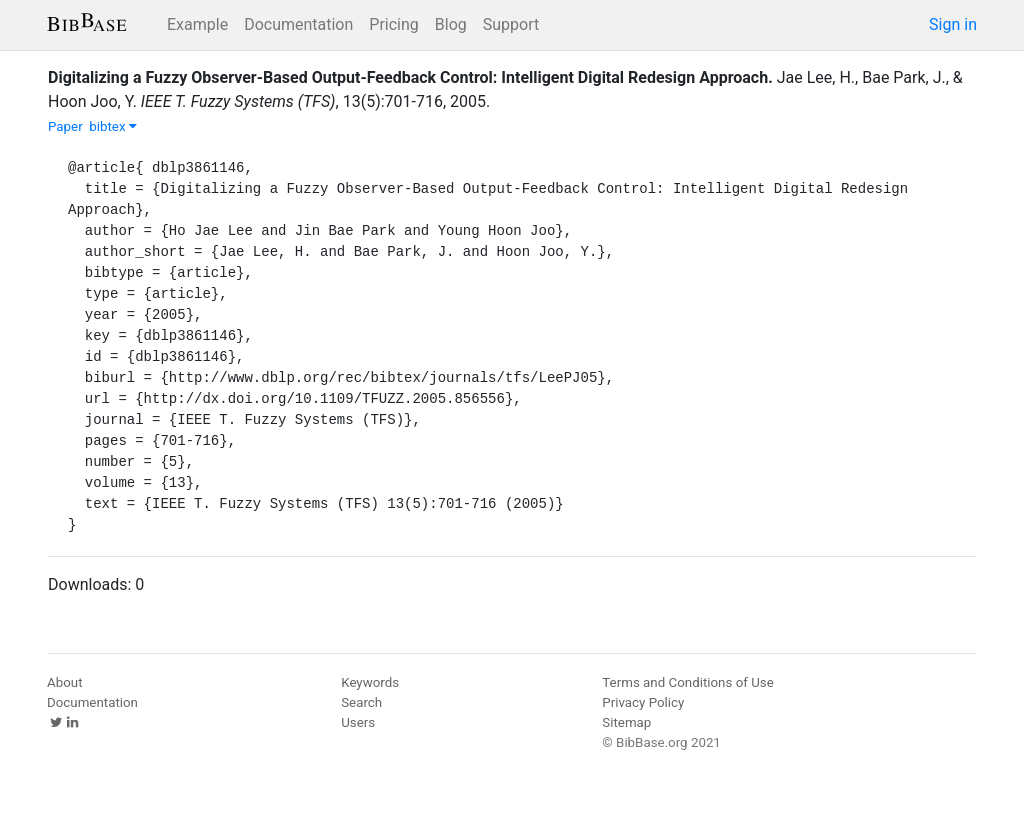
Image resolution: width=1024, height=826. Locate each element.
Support (511, 24)
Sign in (953, 24)
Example (197, 24)
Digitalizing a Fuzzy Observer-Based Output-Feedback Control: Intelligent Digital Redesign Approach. (410, 77)
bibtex (113, 126)
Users (358, 722)
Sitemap (626, 722)
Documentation (298, 24)
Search (361, 702)
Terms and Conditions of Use (687, 682)
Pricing (394, 24)
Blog (451, 24)
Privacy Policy (643, 702)
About (65, 682)
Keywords (370, 682)
